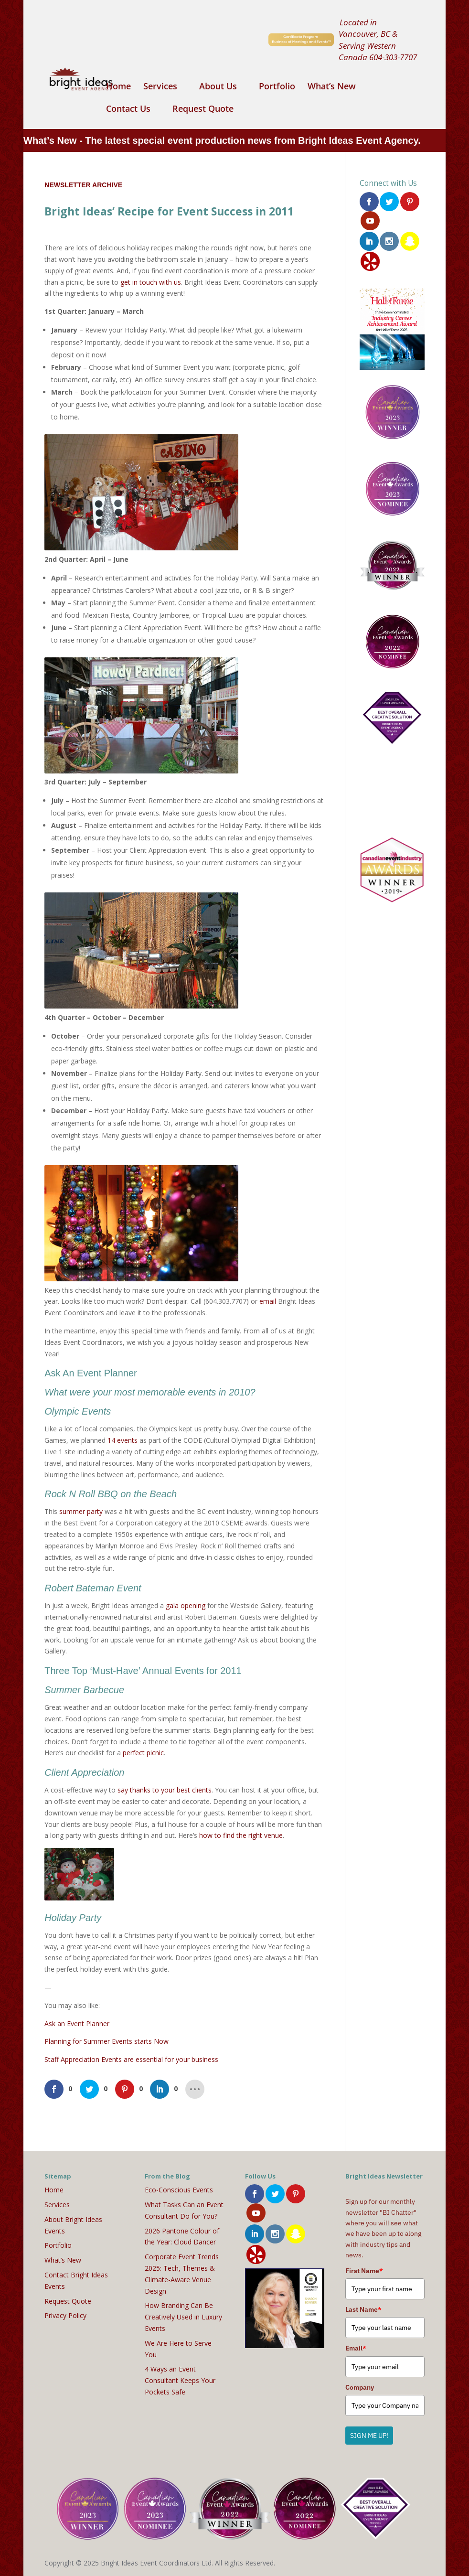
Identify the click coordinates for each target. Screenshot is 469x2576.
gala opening (185, 1605)
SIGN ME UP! (369, 2435)
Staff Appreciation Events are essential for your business (131, 2059)
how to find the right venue (241, 1835)
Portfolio (277, 87)
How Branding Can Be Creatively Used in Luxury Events (183, 2317)
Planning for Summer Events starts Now (106, 2041)
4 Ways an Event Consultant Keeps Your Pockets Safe (180, 2380)
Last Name (363, 2309)
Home (118, 87)
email (267, 1301)
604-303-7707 (393, 57)
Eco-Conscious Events (179, 2189)
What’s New (332, 87)
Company (359, 2387)
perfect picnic (143, 1752)
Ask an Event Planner (76, 2023)
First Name (364, 2270)
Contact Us (128, 109)
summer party (81, 1511)
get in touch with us (150, 282)
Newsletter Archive (83, 185)
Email (355, 2348)
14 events (122, 1440)
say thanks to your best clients (164, 1789)
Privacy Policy (65, 2315)
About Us (218, 87)
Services (160, 87)
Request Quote (203, 109)
